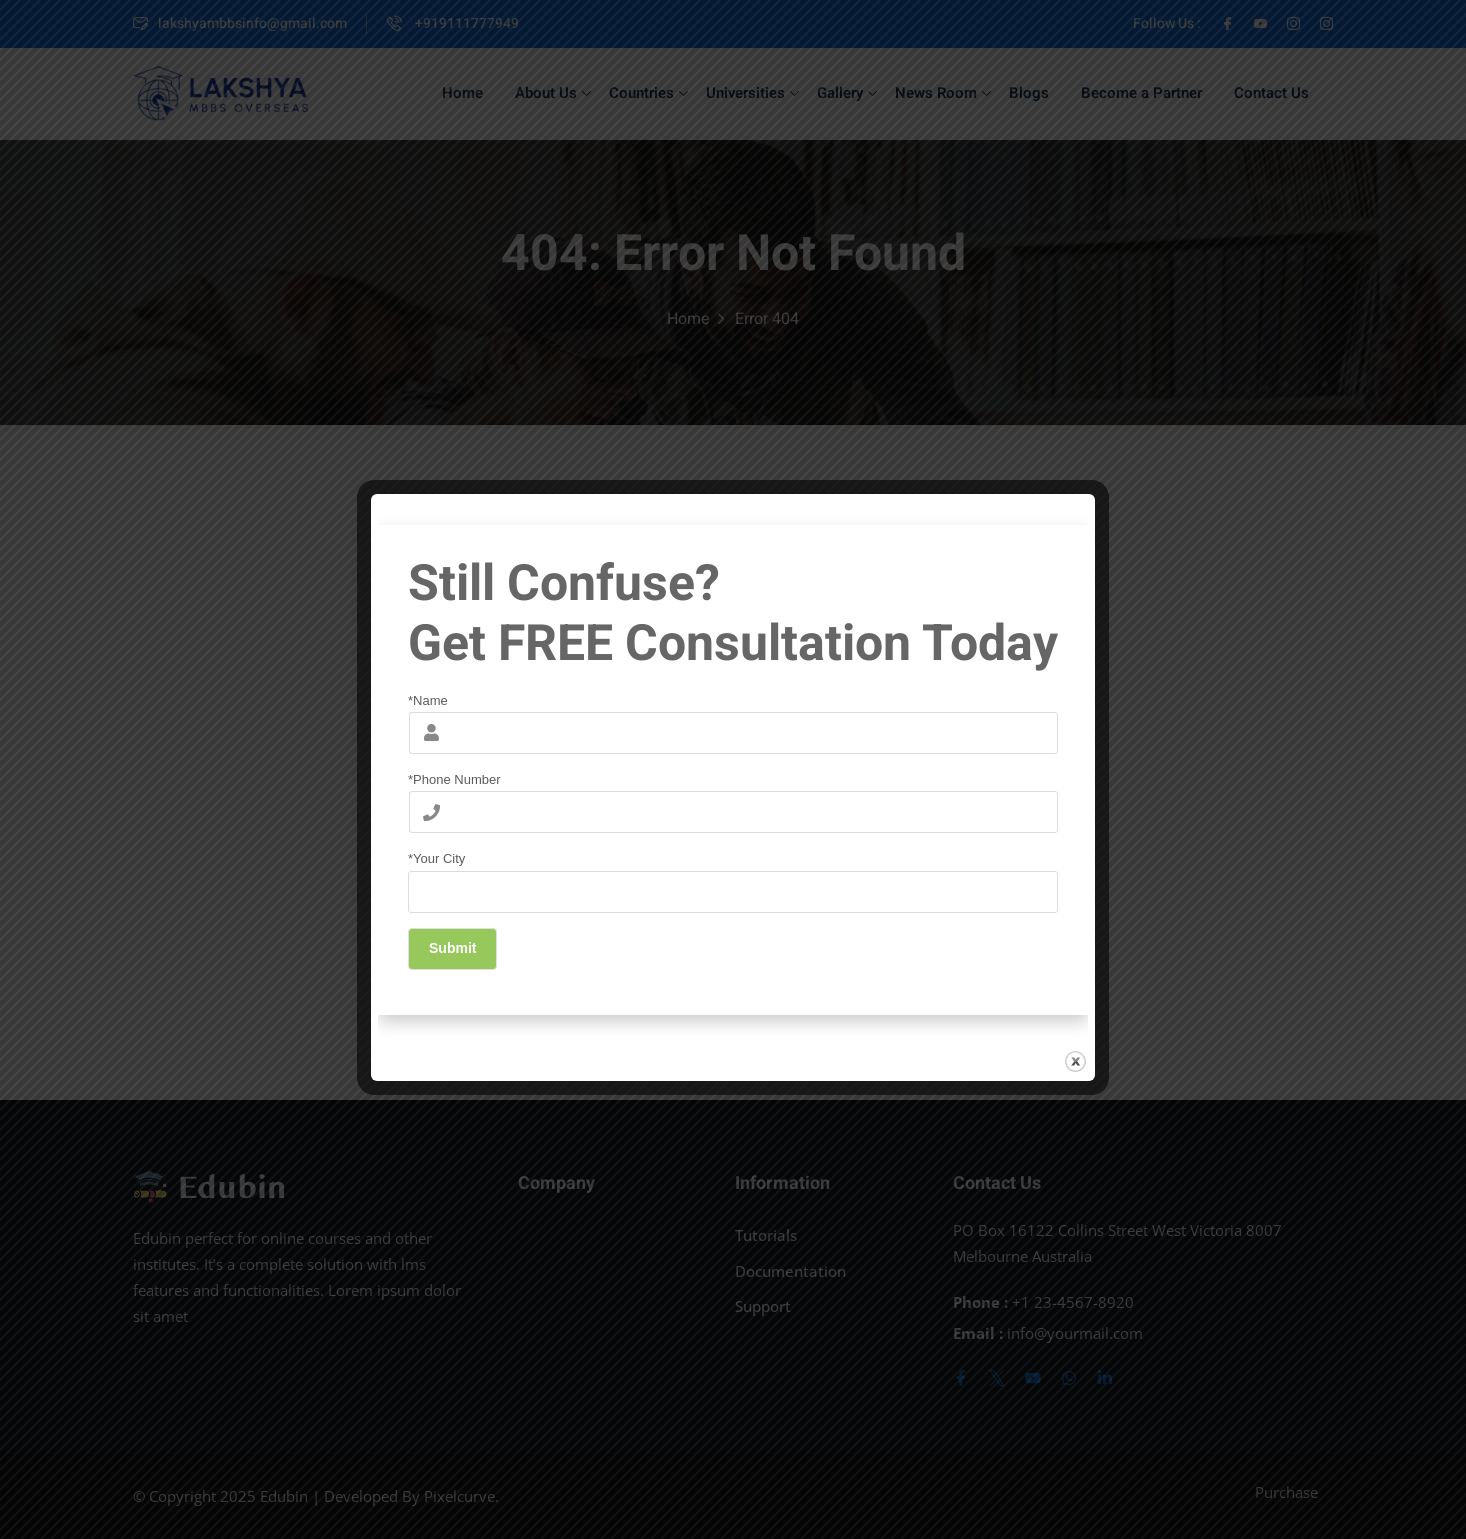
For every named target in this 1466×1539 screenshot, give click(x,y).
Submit (452, 948)
